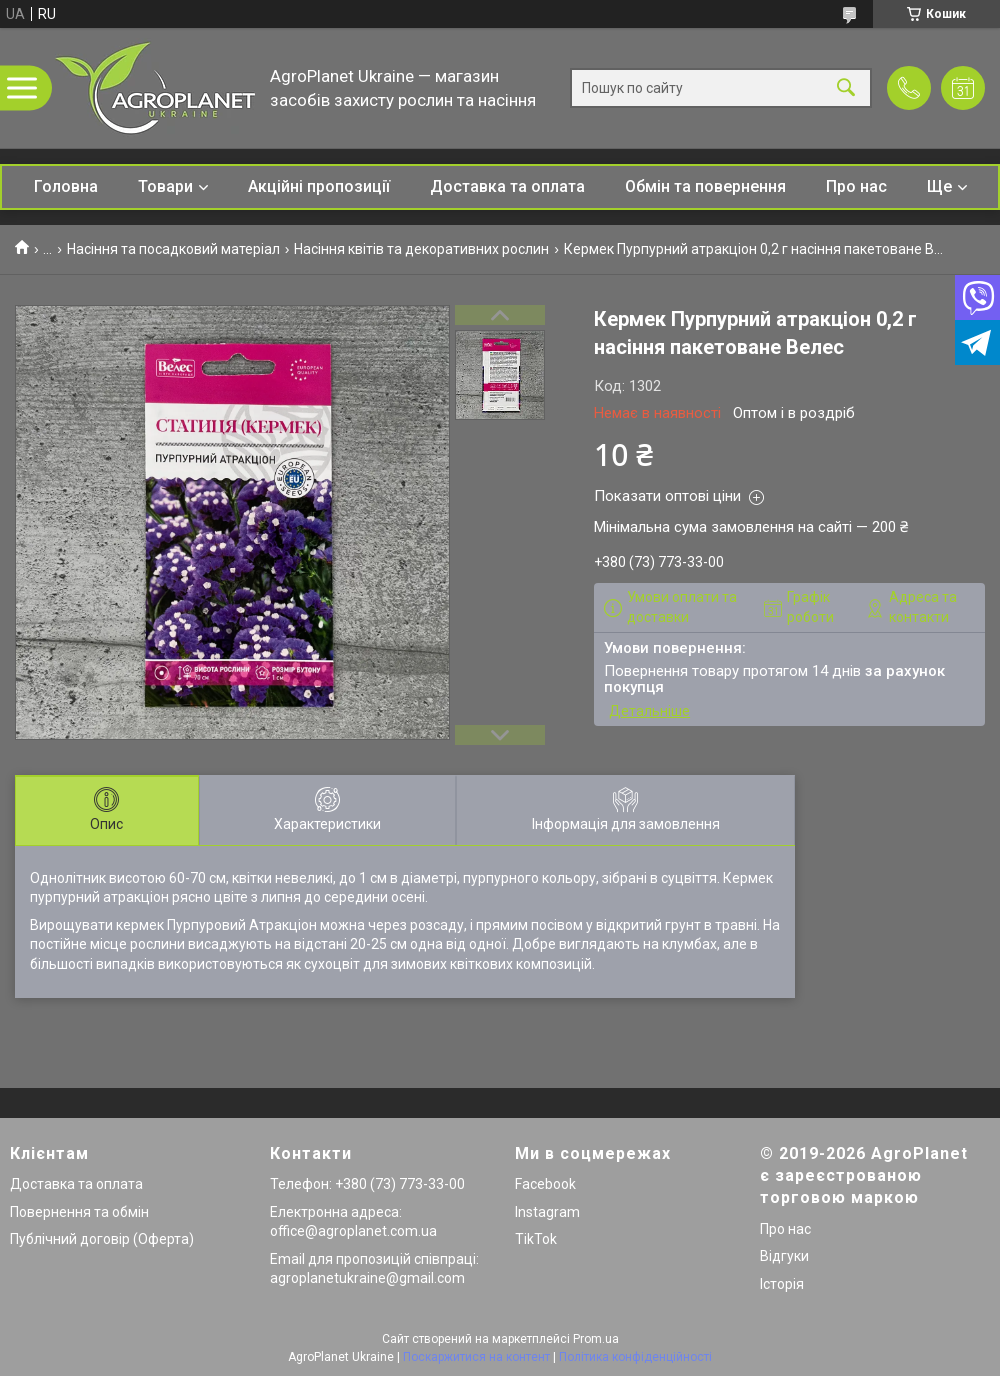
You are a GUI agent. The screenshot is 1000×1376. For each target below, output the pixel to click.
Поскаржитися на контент (476, 1357)
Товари (165, 186)
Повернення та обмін (79, 1212)
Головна (66, 186)
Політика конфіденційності (635, 1357)
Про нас (856, 186)
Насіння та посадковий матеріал (173, 249)
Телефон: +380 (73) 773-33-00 (367, 1184)
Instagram (547, 1212)
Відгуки (784, 1256)
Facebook (545, 1184)
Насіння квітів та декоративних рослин (421, 249)
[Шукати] (846, 88)
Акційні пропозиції (319, 186)
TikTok (536, 1239)
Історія (782, 1284)
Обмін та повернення (705, 186)
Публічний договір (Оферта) (102, 1239)
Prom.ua (596, 1339)
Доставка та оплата (507, 186)
